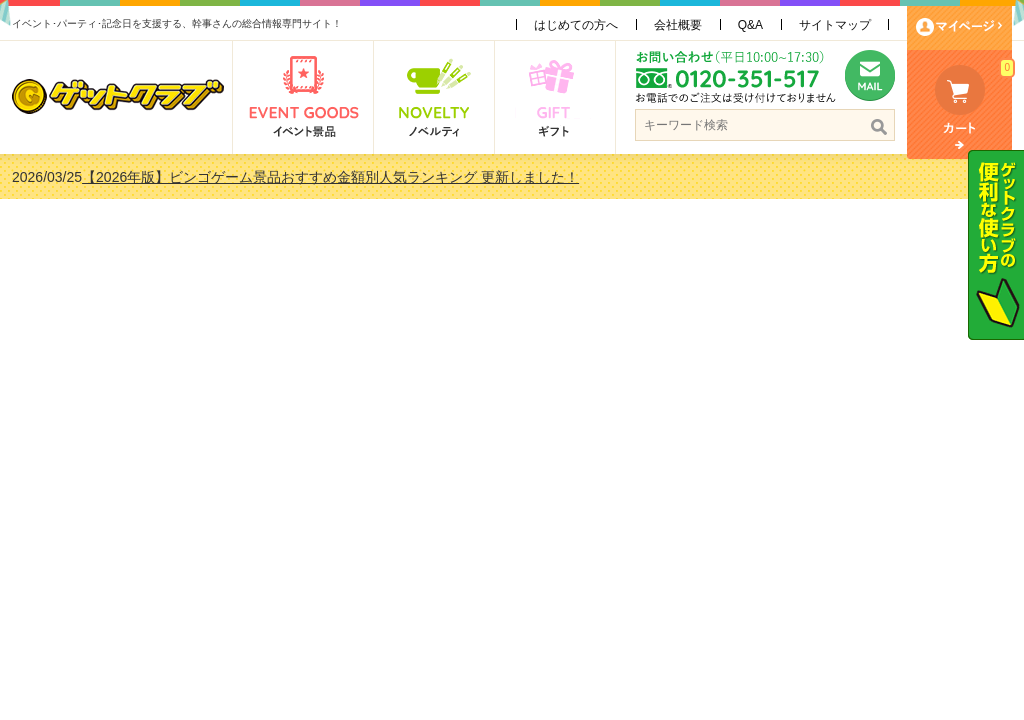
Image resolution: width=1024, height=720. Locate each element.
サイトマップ (835, 25)
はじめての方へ (576, 25)
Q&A (750, 25)
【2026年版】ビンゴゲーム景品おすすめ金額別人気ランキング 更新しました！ (330, 177)
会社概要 (678, 25)
